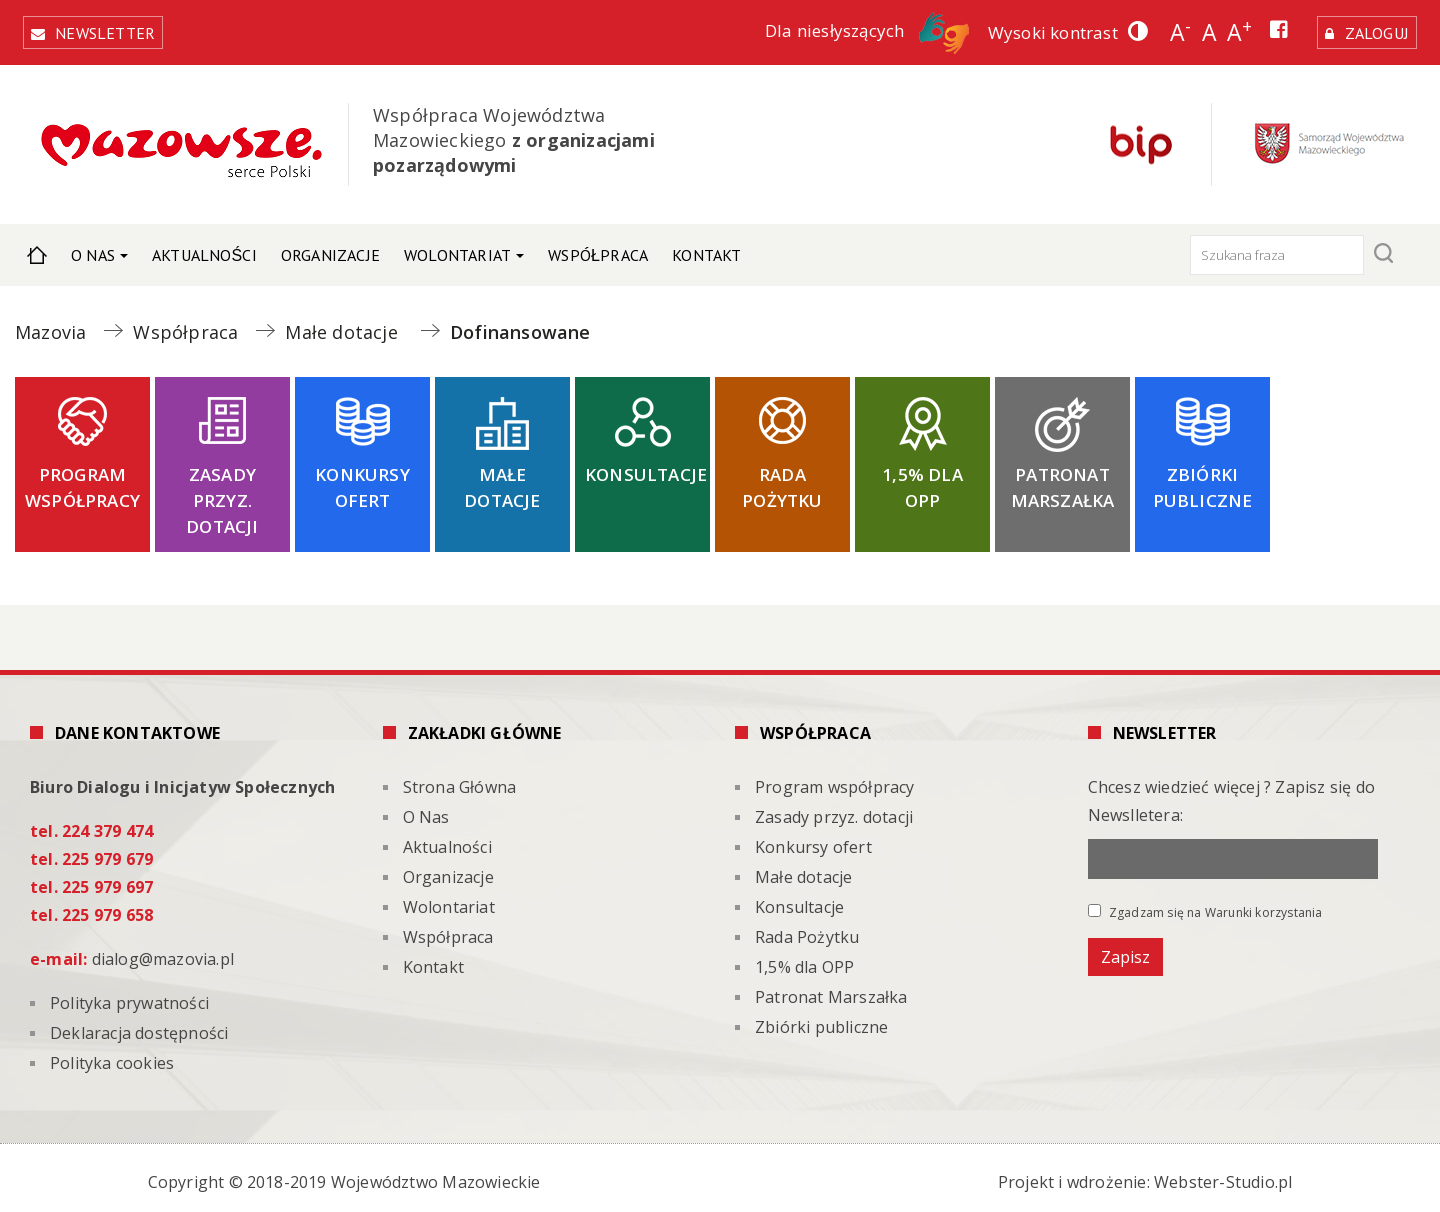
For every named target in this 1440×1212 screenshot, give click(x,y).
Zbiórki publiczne (1203, 479)
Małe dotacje (502, 479)
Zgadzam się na (1205, 904)
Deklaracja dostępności (139, 1025)
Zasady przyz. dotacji (222, 492)
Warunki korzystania (1264, 904)
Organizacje (330, 248)
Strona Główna (37, 248)
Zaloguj (1372, 29)
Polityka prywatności (129, 995)
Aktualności (204, 248)
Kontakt (706, 248)
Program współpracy (82, 479)
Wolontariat (457, 248)
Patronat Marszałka (1063, 479)
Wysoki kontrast (1043, 29)
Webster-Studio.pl (1223, 1174)
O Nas (93, 248)
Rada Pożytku (782, 479)
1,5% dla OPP (922, 479)
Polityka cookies (112, 1055)
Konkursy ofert (362, 479)
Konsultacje (646, 466)
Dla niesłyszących (857, 27)
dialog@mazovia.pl (163, 951)
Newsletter (110, 27)
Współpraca (598, 248)
